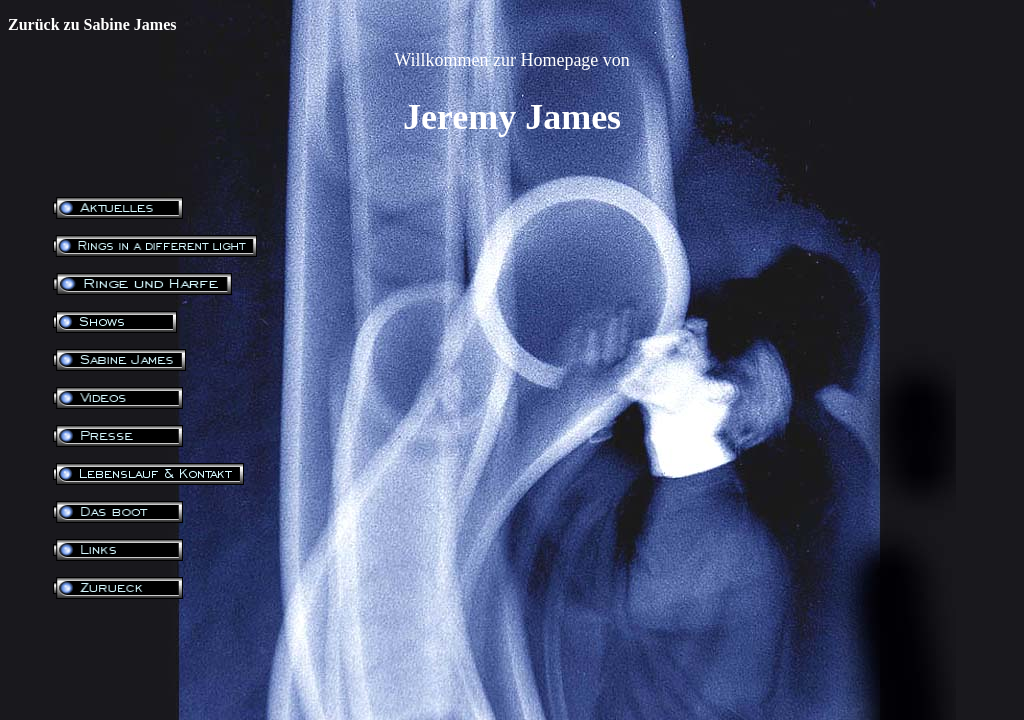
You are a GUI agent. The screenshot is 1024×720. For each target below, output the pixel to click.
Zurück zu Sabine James (92, 24)
